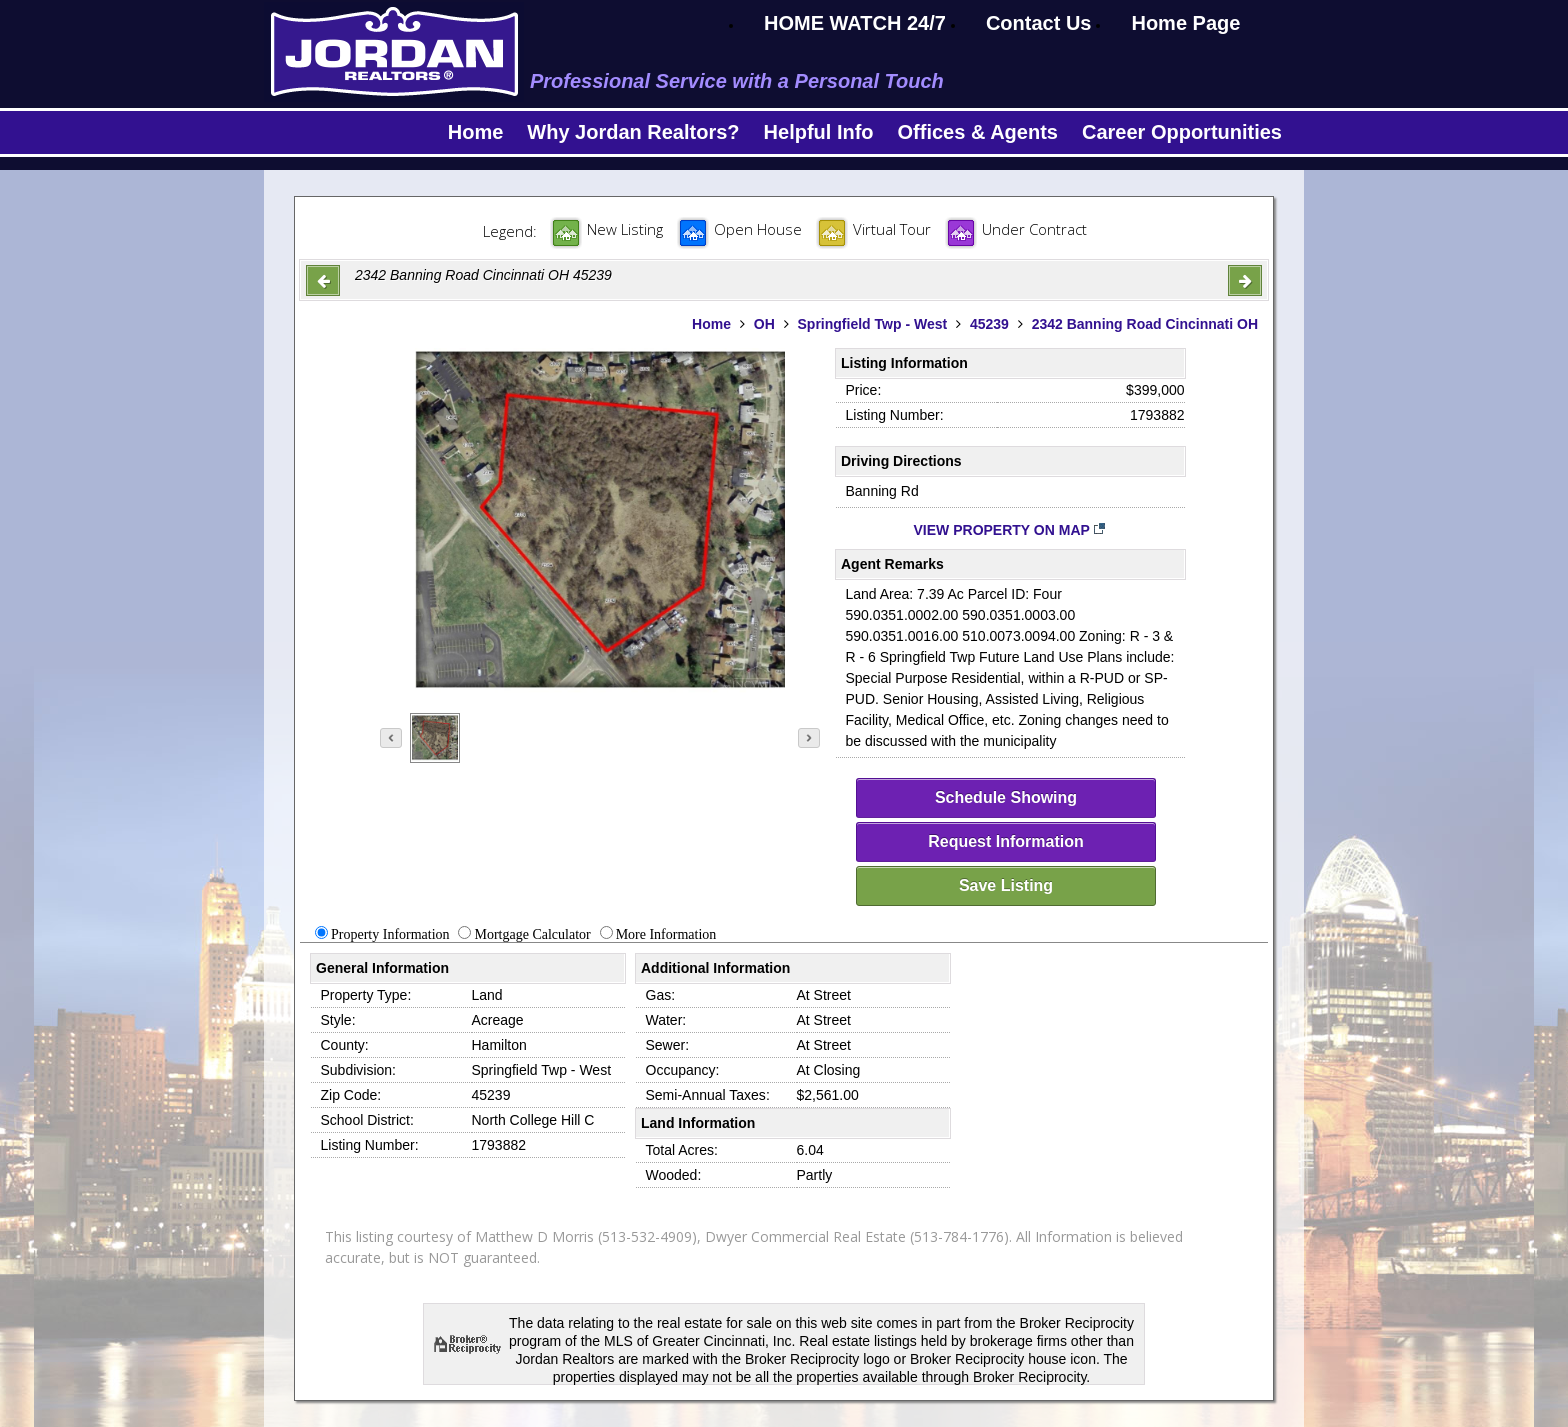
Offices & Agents (978, 132)
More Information (666, 934)
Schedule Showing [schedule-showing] (1006, 797)
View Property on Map (1010, 530)
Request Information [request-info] (1006, 841)
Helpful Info (819, 132)
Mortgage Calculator (532, 934)
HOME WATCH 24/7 (855, 23)
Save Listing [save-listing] (1006, 885)
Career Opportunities (1182, 132)
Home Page (1185, 23)
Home (476, 132)
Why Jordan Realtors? (633, 132)
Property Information (390, 934)
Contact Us (1039, 23)
